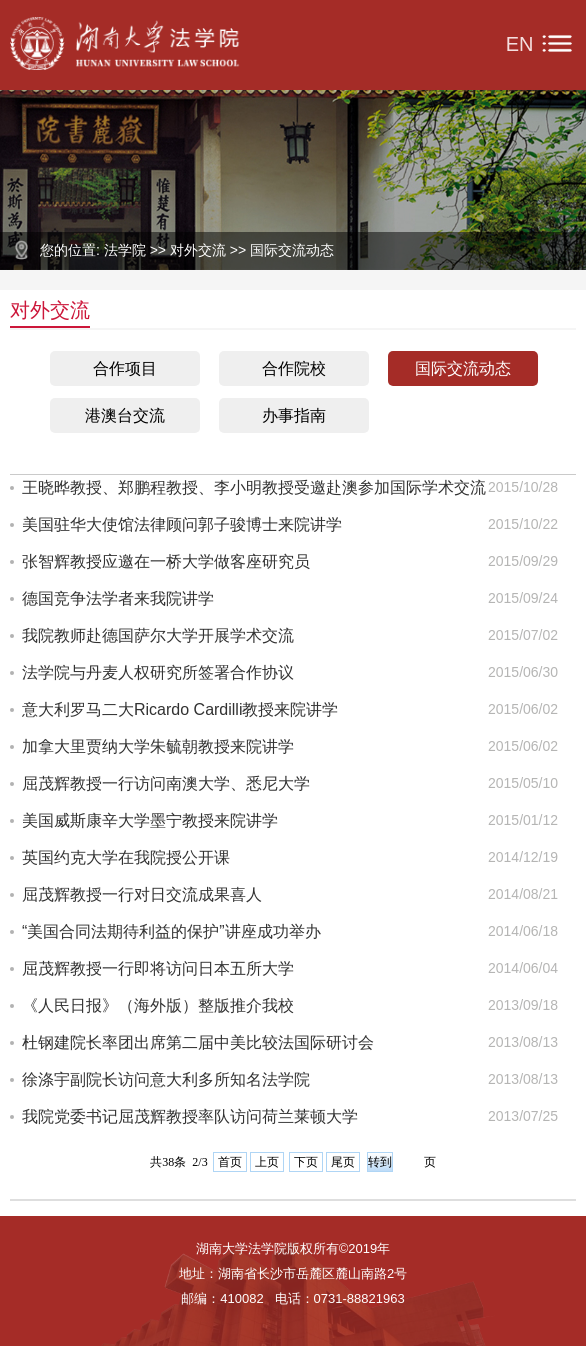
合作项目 (125, 368)
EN (520, 44)
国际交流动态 (463, 368)
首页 (230, 1162)
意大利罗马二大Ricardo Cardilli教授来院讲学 (180, 709)
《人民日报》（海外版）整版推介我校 (158, 1005)
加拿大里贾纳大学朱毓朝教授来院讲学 (158, 746)
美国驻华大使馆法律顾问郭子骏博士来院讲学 (182, 524)
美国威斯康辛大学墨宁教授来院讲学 (150, 820)
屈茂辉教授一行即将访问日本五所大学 (158, 968)
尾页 (343, 1162)
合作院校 (294, 368)
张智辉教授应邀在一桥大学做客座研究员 (166, 561)
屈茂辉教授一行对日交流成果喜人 (142, 894)
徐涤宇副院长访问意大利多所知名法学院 (166, 1079)
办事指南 (294, 415)
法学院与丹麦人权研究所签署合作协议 (158, 672)
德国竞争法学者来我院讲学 (118, 598)
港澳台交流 (125, 415)
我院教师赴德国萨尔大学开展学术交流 (158, 635)
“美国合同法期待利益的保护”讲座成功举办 (171, 931)
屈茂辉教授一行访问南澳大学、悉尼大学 (166, 783)
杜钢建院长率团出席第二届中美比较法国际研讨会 (198, 1042)
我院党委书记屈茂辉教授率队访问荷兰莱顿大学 (190, 1116)
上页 (267, 1162)
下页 (306, 1162)
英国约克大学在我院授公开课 (126, 857)
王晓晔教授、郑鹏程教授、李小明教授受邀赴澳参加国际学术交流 (254, 487)
